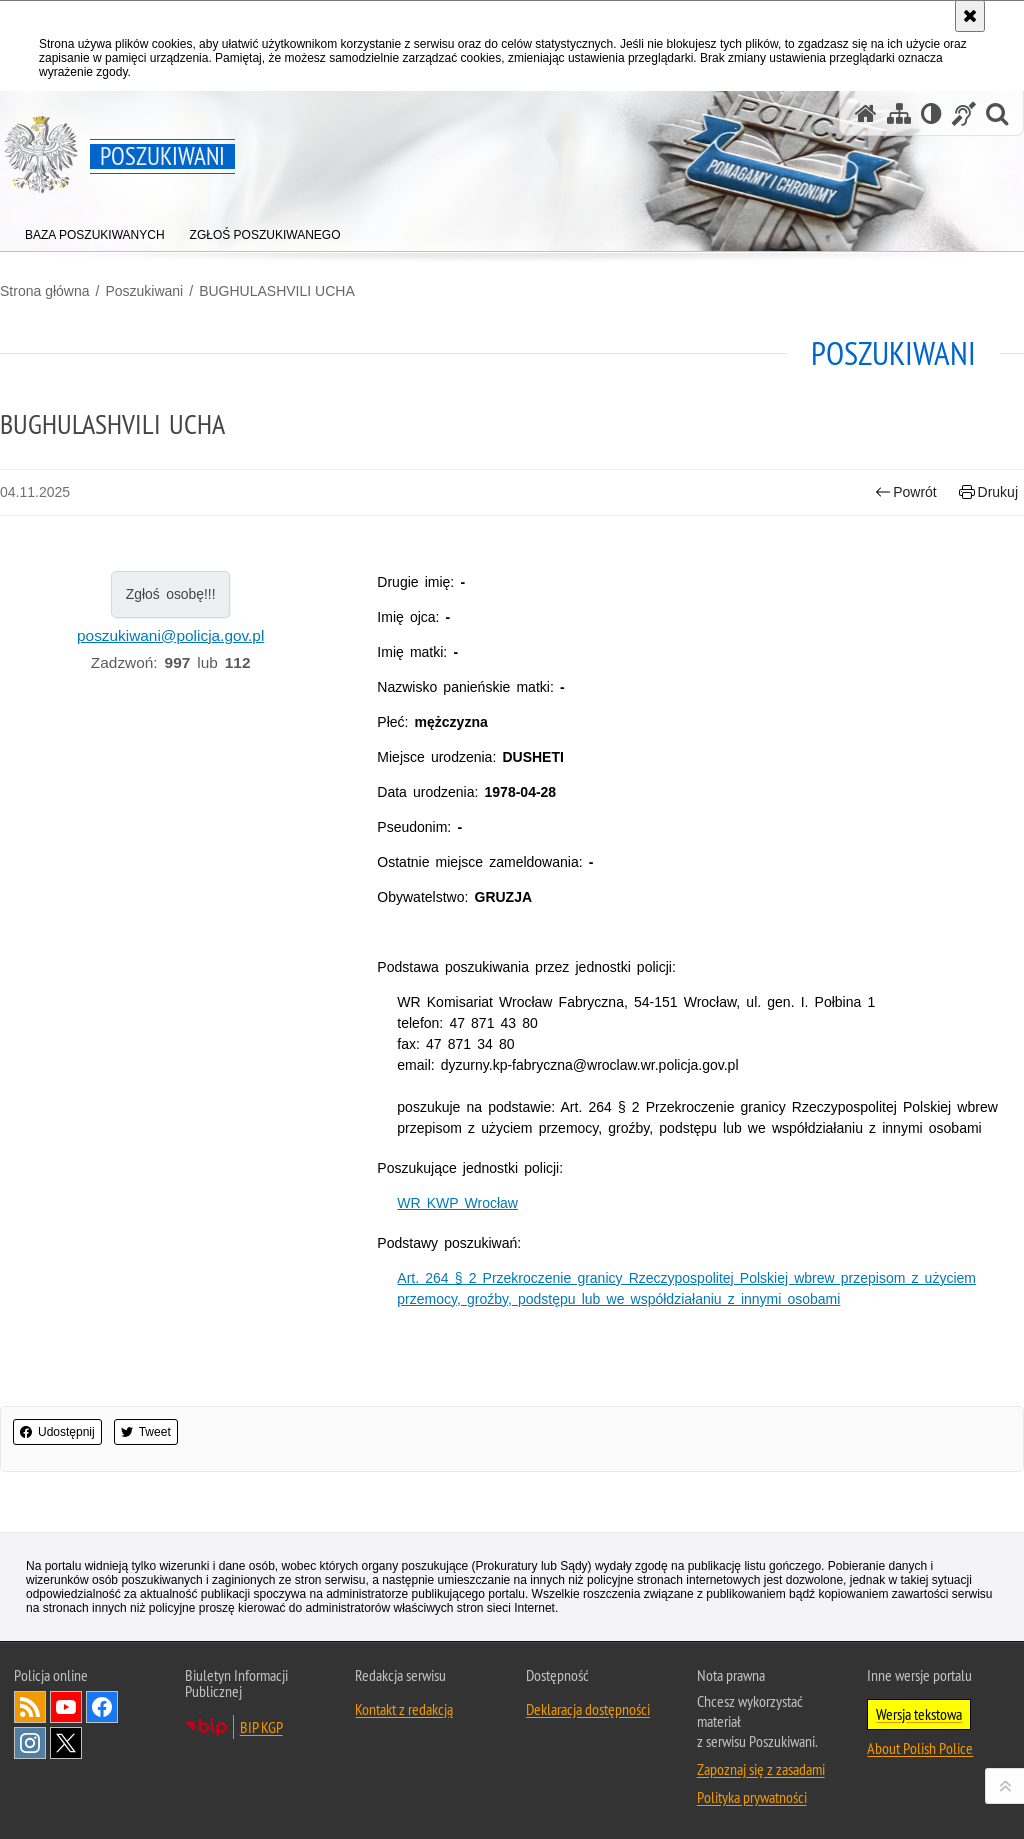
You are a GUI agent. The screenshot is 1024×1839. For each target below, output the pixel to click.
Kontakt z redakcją (404, 1709)
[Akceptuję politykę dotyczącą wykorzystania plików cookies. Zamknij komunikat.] (970, 16)
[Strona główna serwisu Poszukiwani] (866, 113)
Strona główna (45, 291)
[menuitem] (95, 230)
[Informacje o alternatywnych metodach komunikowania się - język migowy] (964, 113)
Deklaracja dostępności (588, 1709)
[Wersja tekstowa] (931, 113)
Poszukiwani (144, 291)
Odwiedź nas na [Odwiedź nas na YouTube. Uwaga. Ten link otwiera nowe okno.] (66, 1707)
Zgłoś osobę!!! (171, 594)
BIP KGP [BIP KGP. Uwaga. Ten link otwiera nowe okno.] (261, 1727)
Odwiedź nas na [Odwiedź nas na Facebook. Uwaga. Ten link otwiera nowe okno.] (102, 1707)
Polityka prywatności (752, 1797)
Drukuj (988, 492)
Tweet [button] (146, 1432)
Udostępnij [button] (57, 1432)
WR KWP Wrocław (457, 1203)
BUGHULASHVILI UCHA (277, 291)
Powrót (906, 492)
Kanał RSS (30, 1707)
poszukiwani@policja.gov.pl (170, 635)
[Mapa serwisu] (899, 113)
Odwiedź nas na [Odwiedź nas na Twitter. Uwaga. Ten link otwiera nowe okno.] (66, 1743)
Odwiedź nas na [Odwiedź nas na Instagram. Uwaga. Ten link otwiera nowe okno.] (30, 1743)
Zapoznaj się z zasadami (761, 1769)
